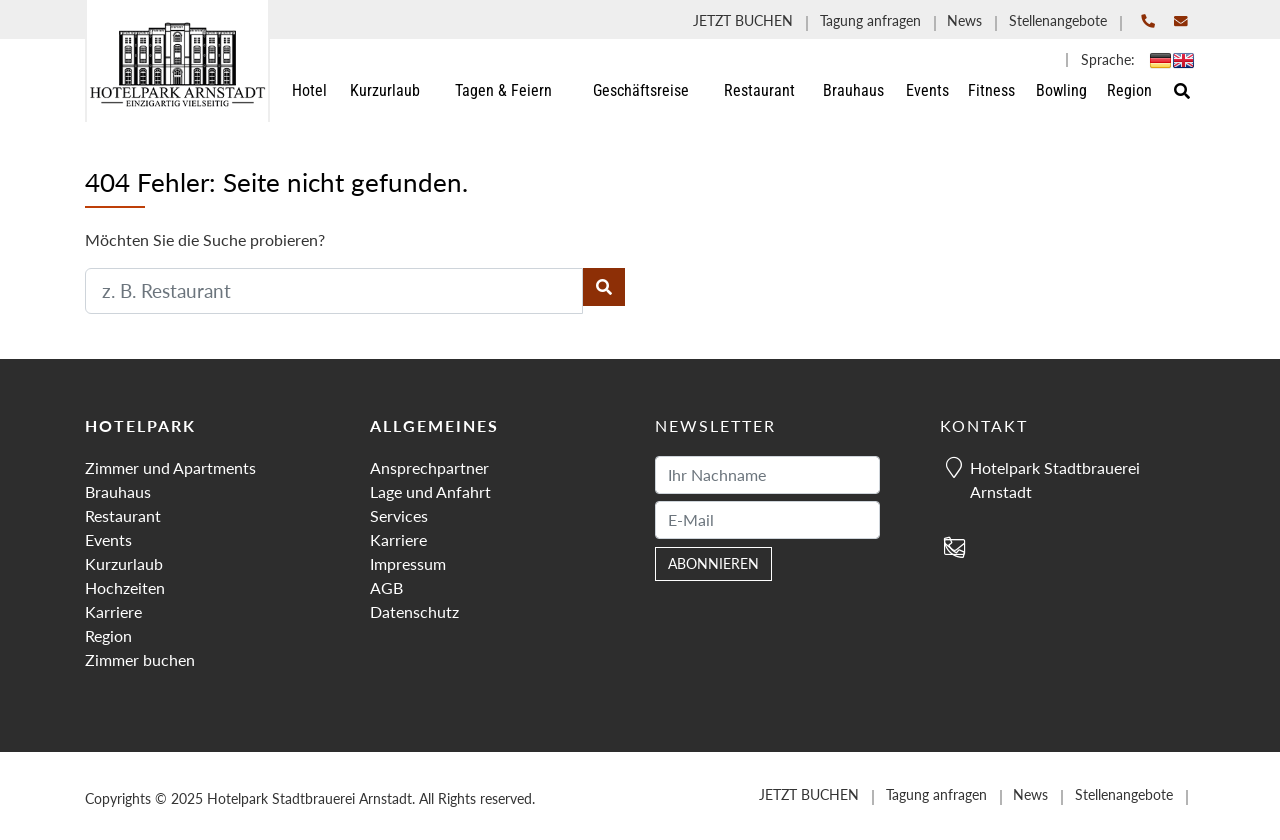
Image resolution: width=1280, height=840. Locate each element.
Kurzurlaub (124, 563)
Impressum (408, 563)
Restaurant (123, 515)
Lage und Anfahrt (430, 491)
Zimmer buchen (140, 659)
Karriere (113, 611)
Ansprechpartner (429, 467)
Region (108, 635)
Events (108, 539)
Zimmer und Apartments (170, 467)
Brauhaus (118, 491)
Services (399, 515)
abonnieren (713, 564)
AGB (386, 587)
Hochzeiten (125, 587)
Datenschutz (414, 611)
